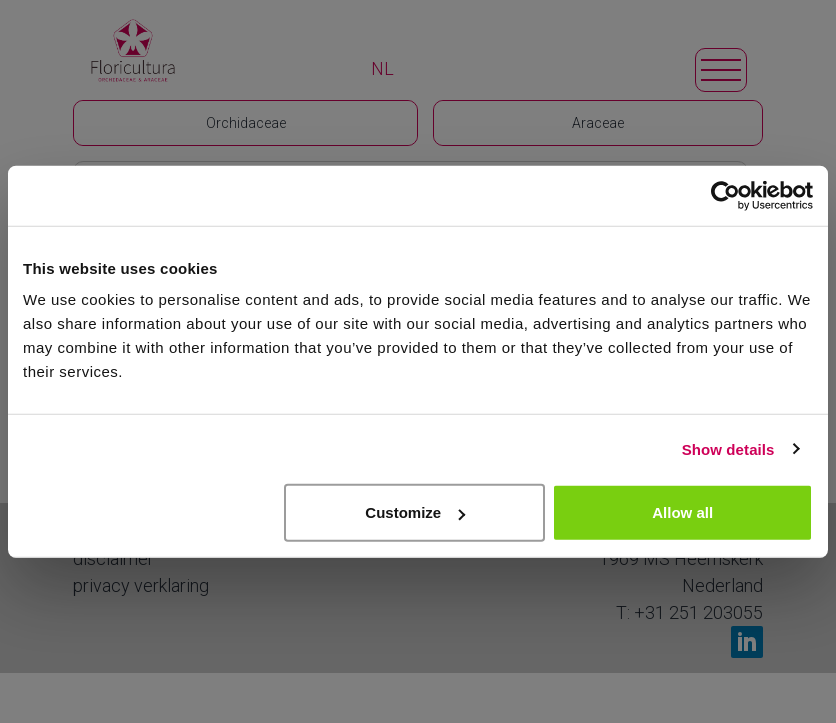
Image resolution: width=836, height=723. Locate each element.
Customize (415, 512)
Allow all (682, 512)
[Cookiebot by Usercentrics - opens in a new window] (725, 195)
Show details (728, 448)
